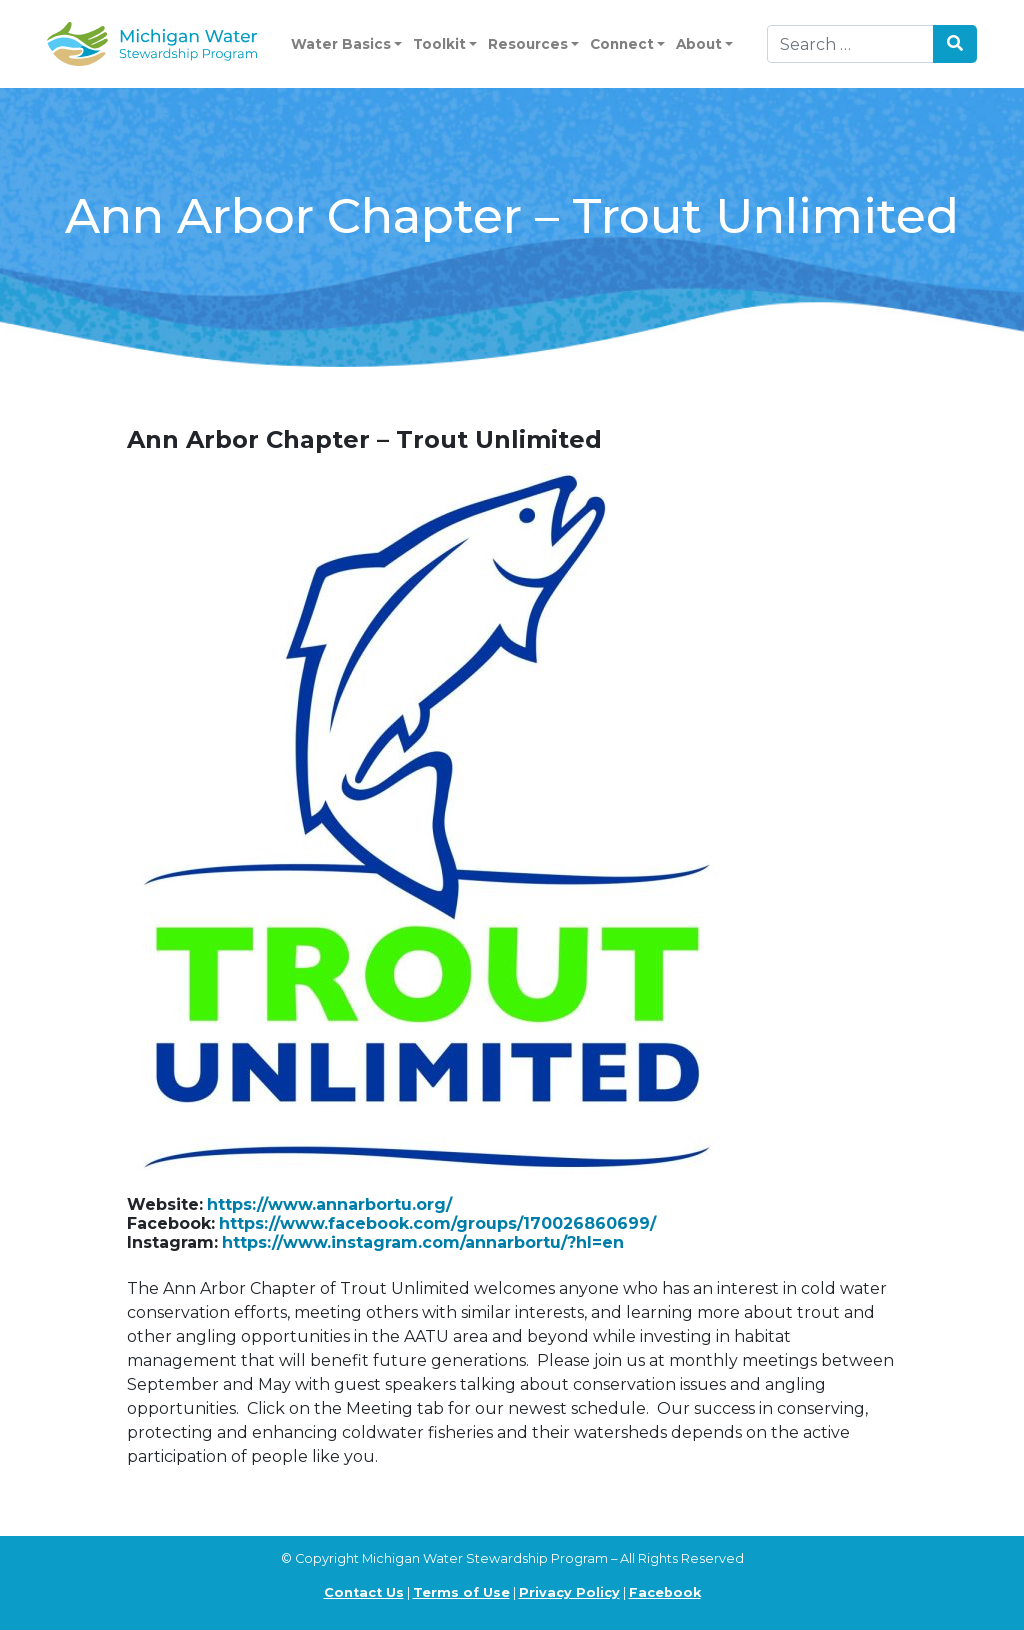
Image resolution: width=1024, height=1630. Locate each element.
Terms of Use (461, 1592)
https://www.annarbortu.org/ (329, 1204)
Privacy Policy (569, 1592)
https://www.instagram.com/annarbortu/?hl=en (423, 1242)
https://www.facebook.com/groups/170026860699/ (437, 1223)
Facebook (665, 1592)
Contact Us (364, 1592)
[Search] (850, 44)
